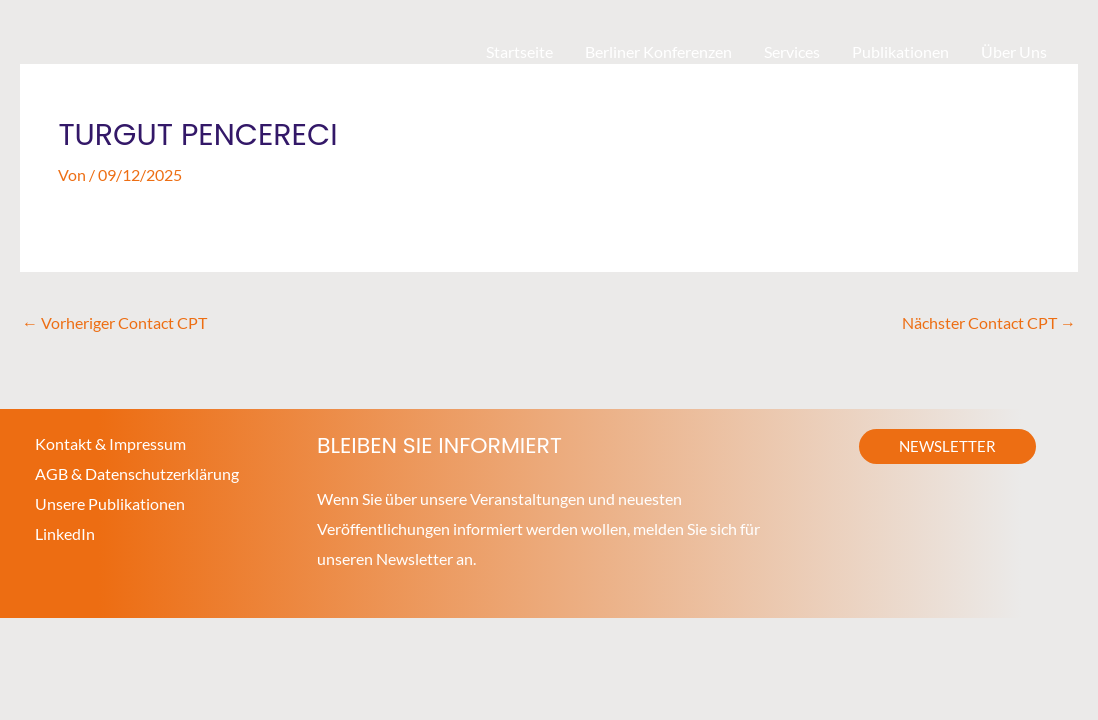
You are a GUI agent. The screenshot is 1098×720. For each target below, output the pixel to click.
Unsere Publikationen (110, 503)
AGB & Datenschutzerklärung (137, 473)
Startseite (519, 51)
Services (792, 51)
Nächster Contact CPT (989, 322)
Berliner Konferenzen (658, 51)
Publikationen (900, 51)
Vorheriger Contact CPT (114, 322)
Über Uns (1014, 51)
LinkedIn (65, 533)
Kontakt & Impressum (110, 443)
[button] (947, 446)
